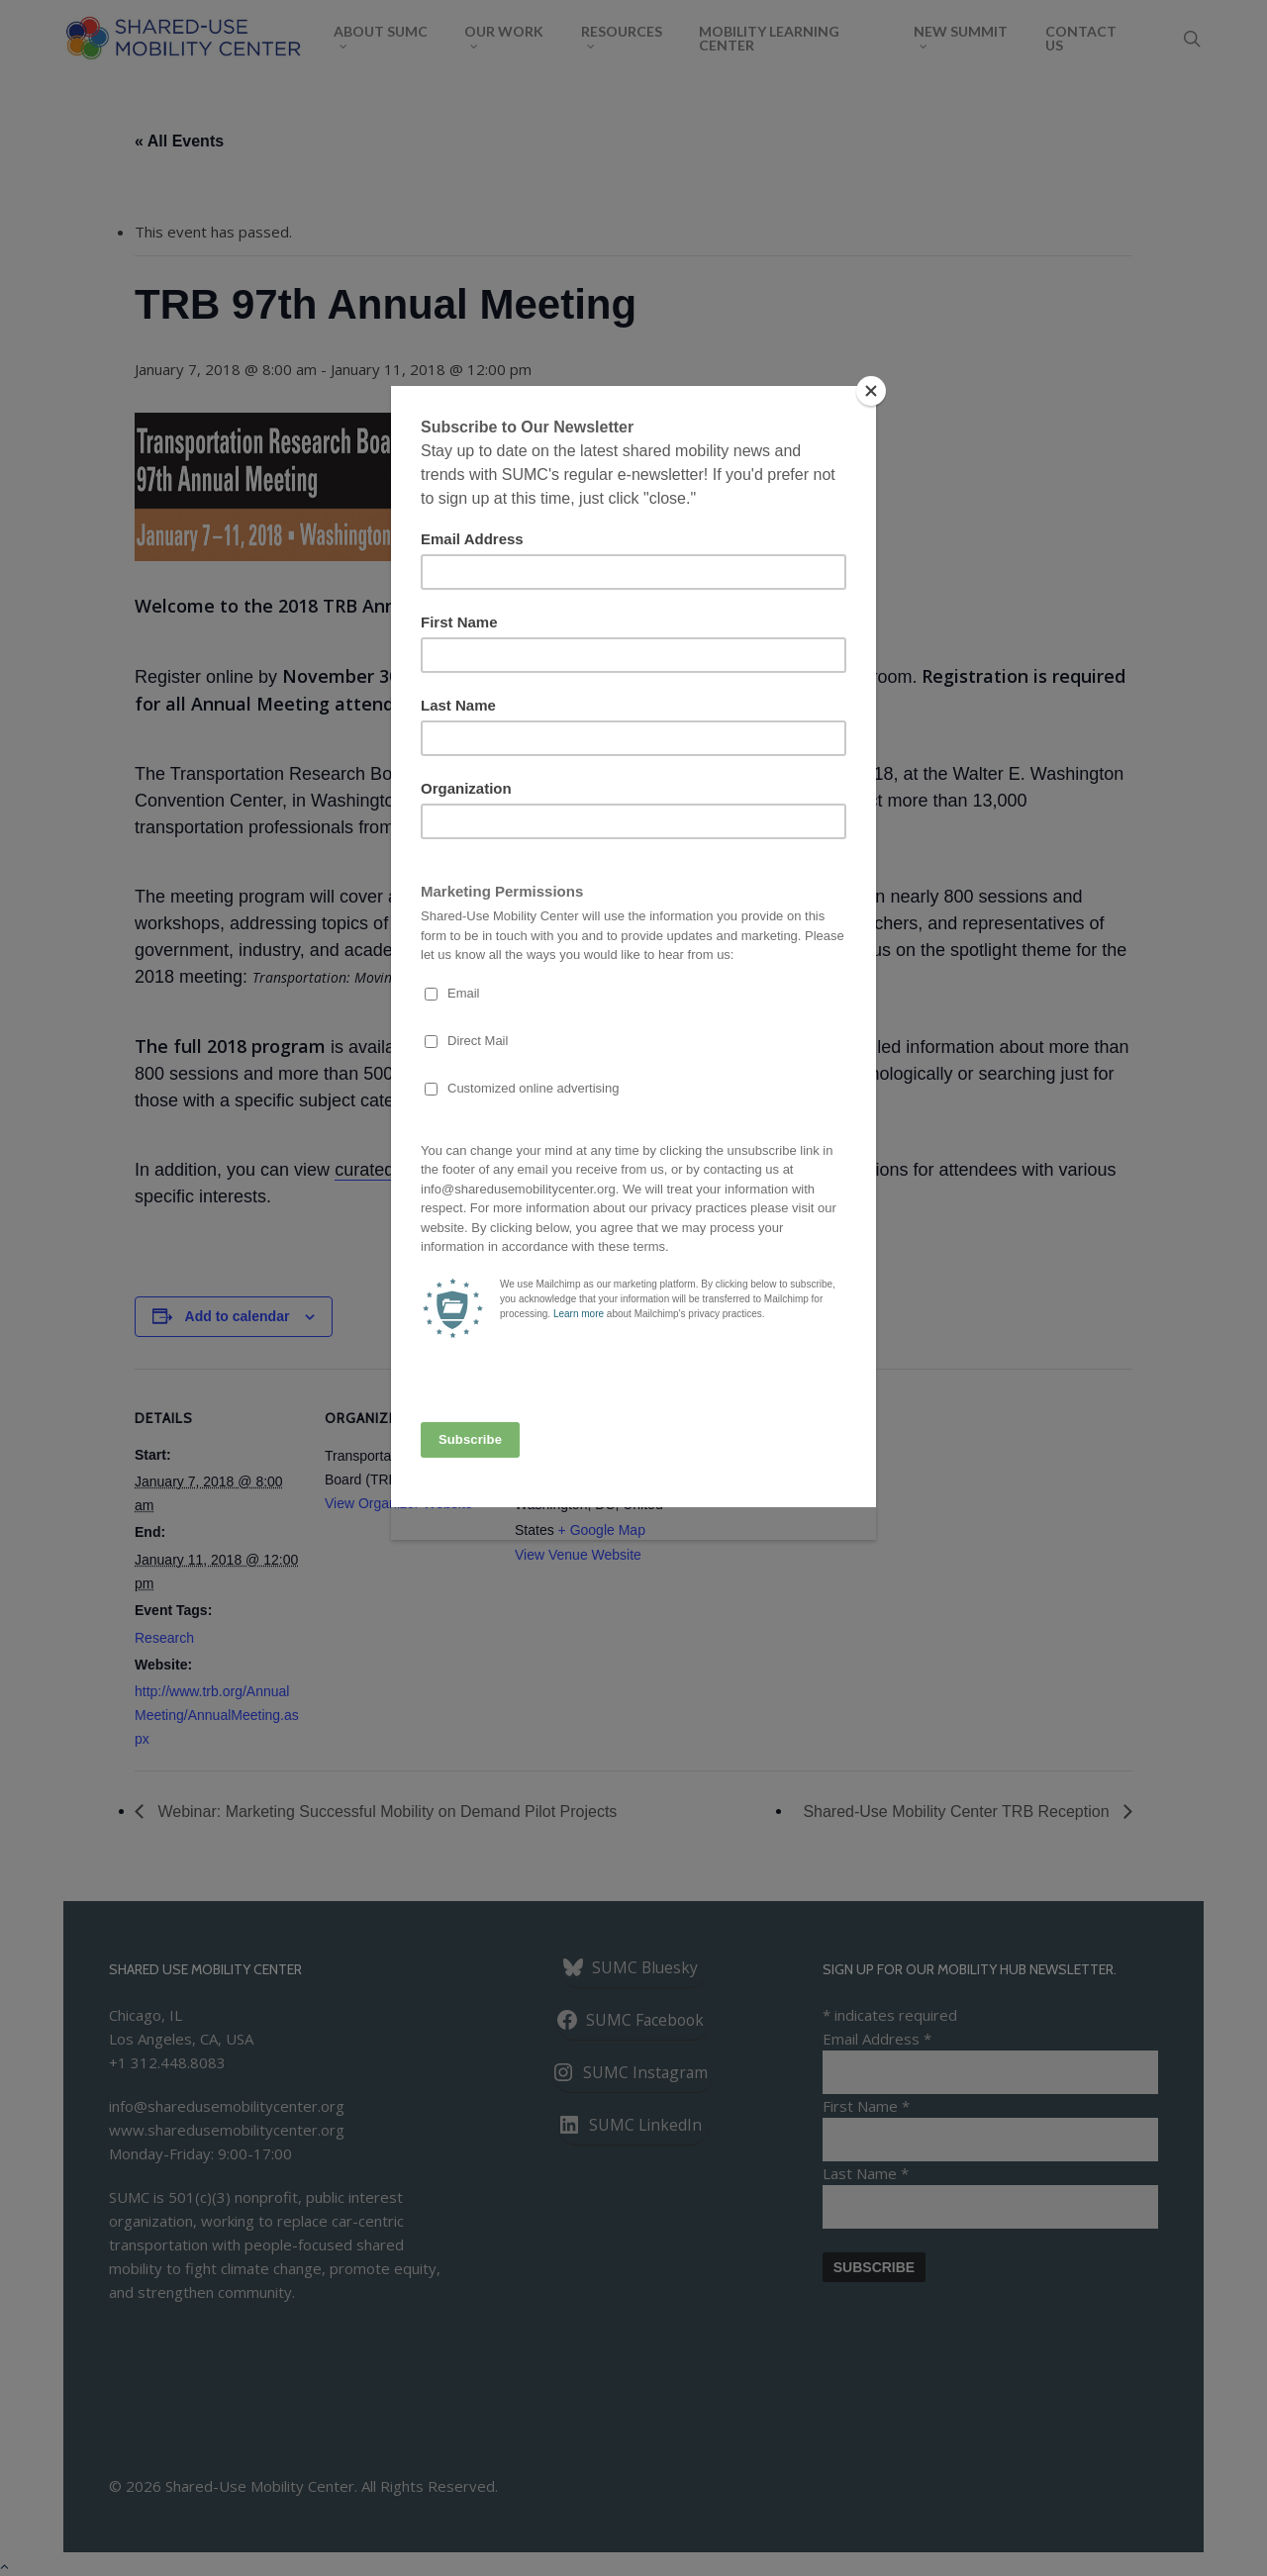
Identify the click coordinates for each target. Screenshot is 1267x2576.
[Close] (871, 391)
